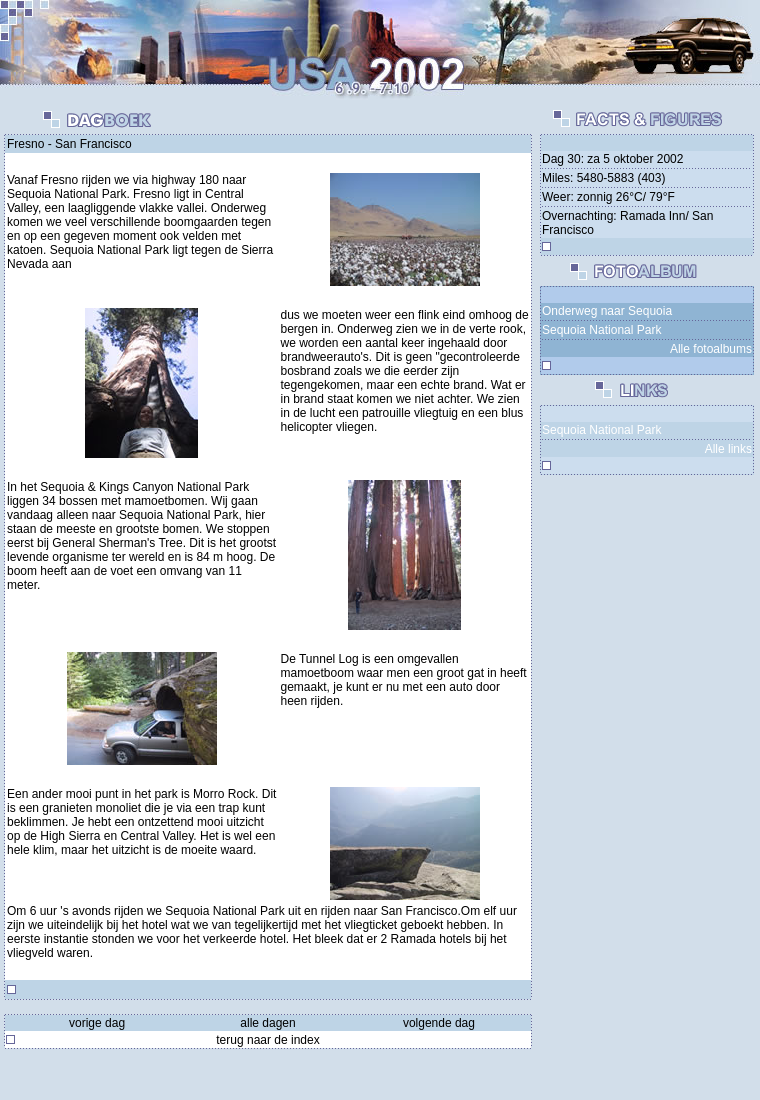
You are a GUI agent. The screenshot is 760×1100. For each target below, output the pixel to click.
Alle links (728, 449)
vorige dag (97, 1023)
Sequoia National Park (601, 330)
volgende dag (439, 1023)
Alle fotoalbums (711, 349)
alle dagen (267, 1023)
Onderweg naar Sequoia (607, 311)
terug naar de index (267, 1040)
